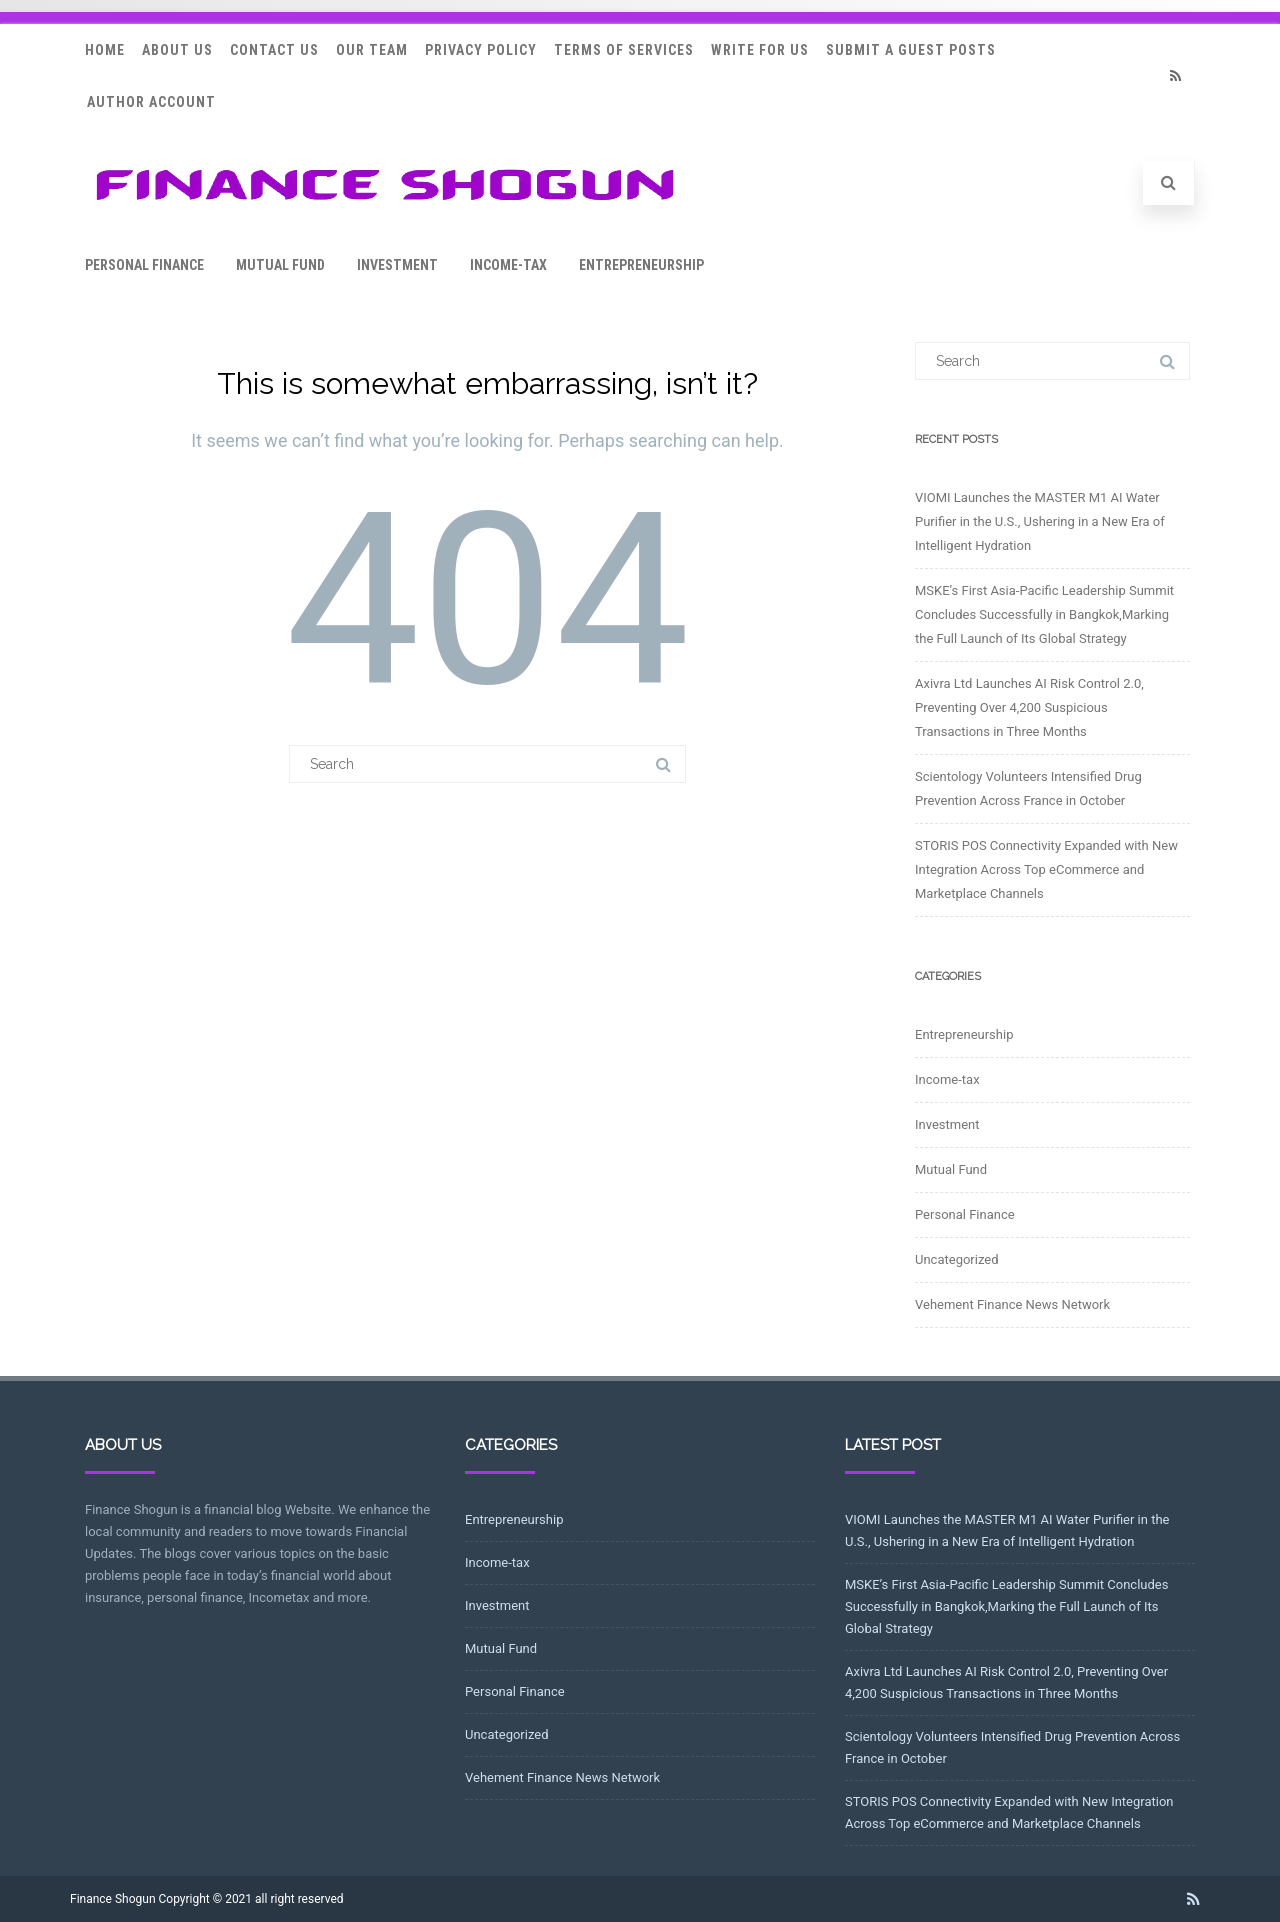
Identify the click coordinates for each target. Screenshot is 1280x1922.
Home (105, 50)
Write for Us (760, 50)
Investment (397, 265)
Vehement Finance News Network (1012, 1304)
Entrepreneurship (641, 265)
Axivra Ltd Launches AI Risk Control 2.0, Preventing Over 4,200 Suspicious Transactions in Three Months (1029, 707)
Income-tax (508, 265)
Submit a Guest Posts (911, 50)
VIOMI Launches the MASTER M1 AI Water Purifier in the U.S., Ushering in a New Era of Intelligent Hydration (1040, 521)
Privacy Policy (481, 50)
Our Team (372, 50)
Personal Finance (144, 265)
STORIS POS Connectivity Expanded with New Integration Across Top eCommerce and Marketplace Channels (1046, 869)
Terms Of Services (624, 50)
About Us (177, 50)
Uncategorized (956, 1259)
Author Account (151, 102)
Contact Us (274, 50)
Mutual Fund (280, 265)
